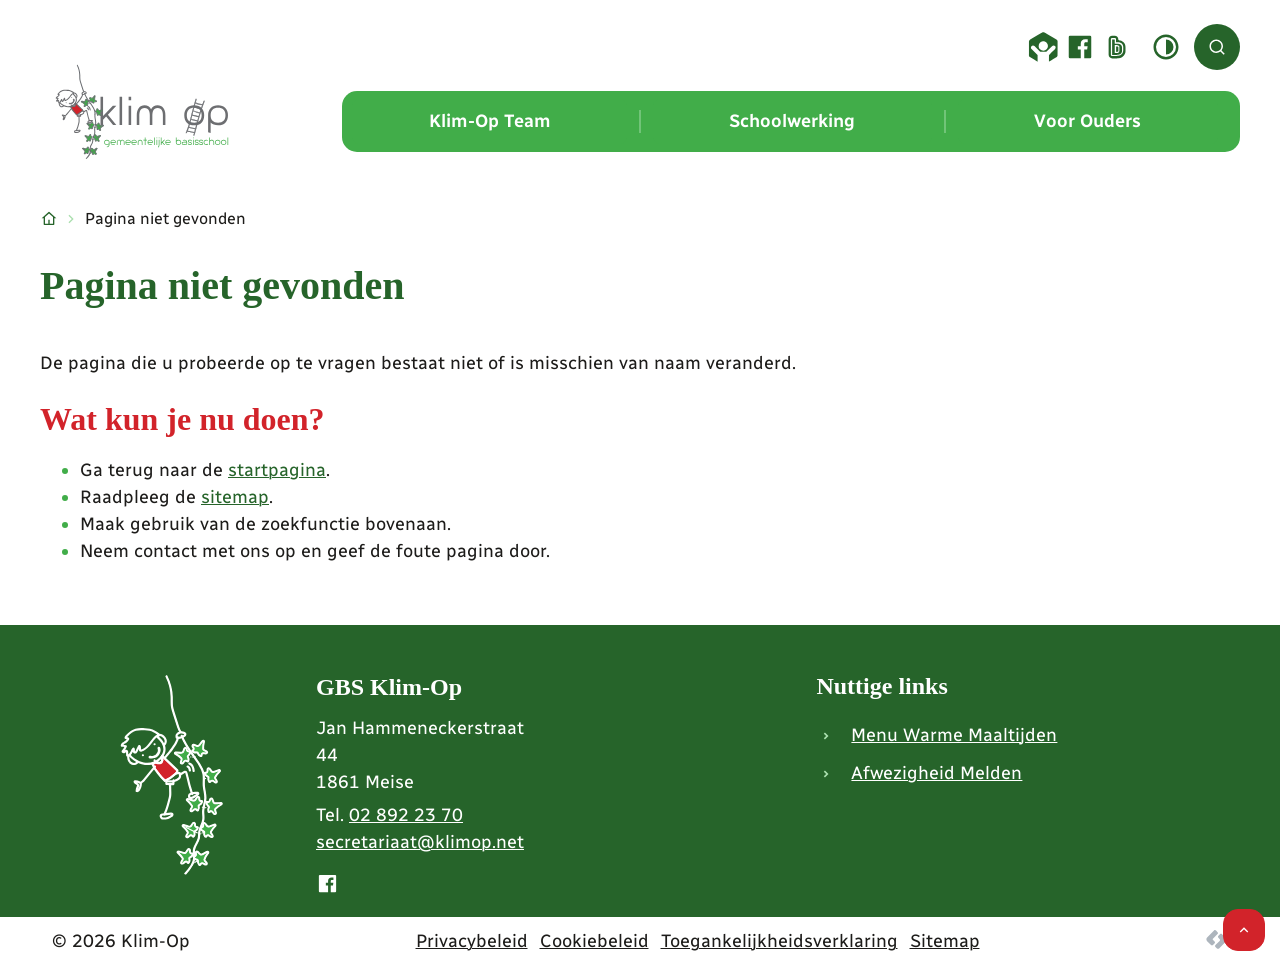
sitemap (235, 497)
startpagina (277, 470)
